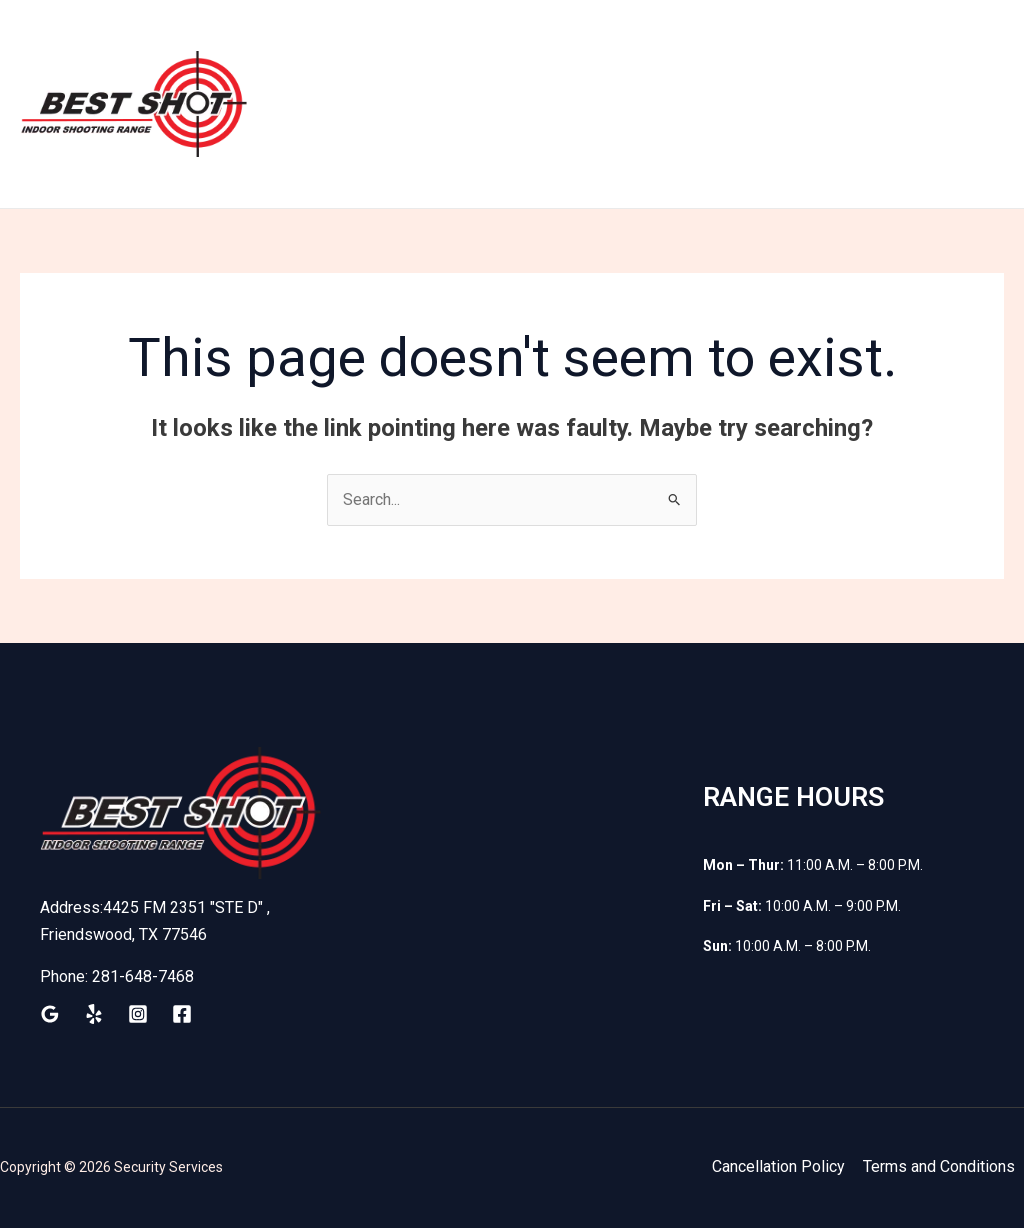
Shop (741, 51)
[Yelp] (94, 1014)
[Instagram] (138, 1014)
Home (322, 51)
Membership (496, 51)
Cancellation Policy (778, 1166)
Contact (329, 155)
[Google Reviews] (50, 1014)
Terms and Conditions (939, 1166)
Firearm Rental (634, 51)
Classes (908, 51)
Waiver (819, 51)
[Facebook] (182, 1014)
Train (396, 51)
